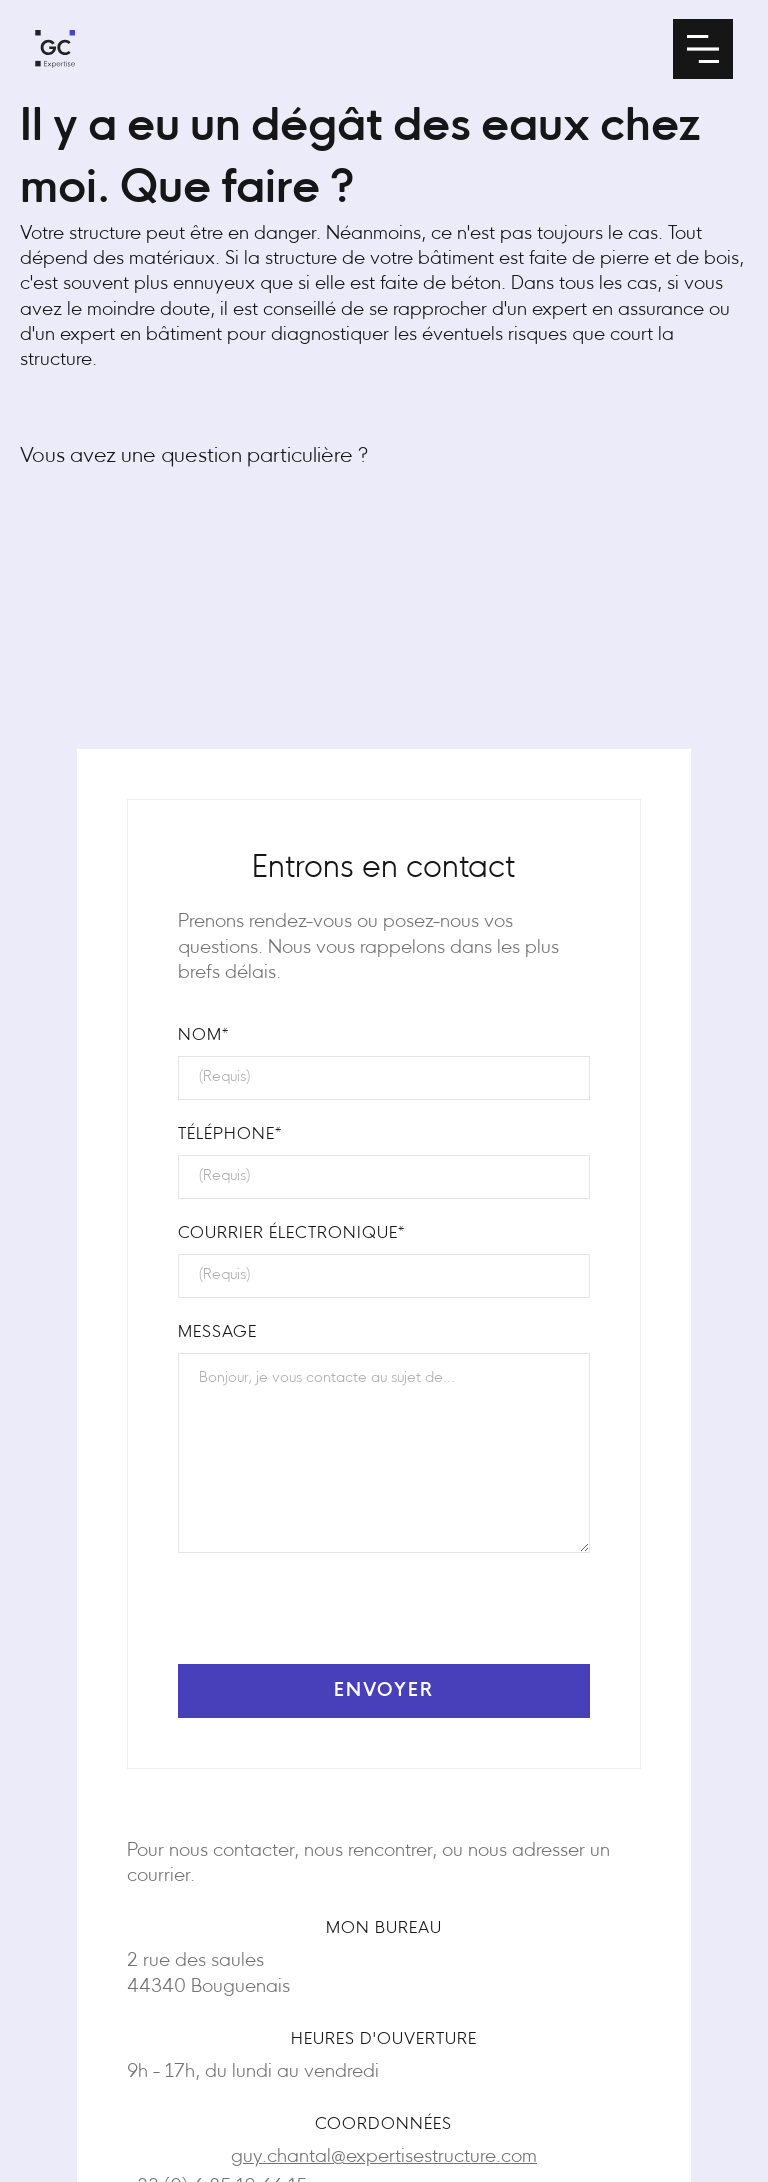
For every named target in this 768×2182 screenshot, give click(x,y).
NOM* (203, 1036)
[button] (703, 49)
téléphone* (230, 1135)
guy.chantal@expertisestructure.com (384, 2157)
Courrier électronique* (291, 1234)
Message (217, 1333)
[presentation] (330, 1617)
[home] (55, 49)
